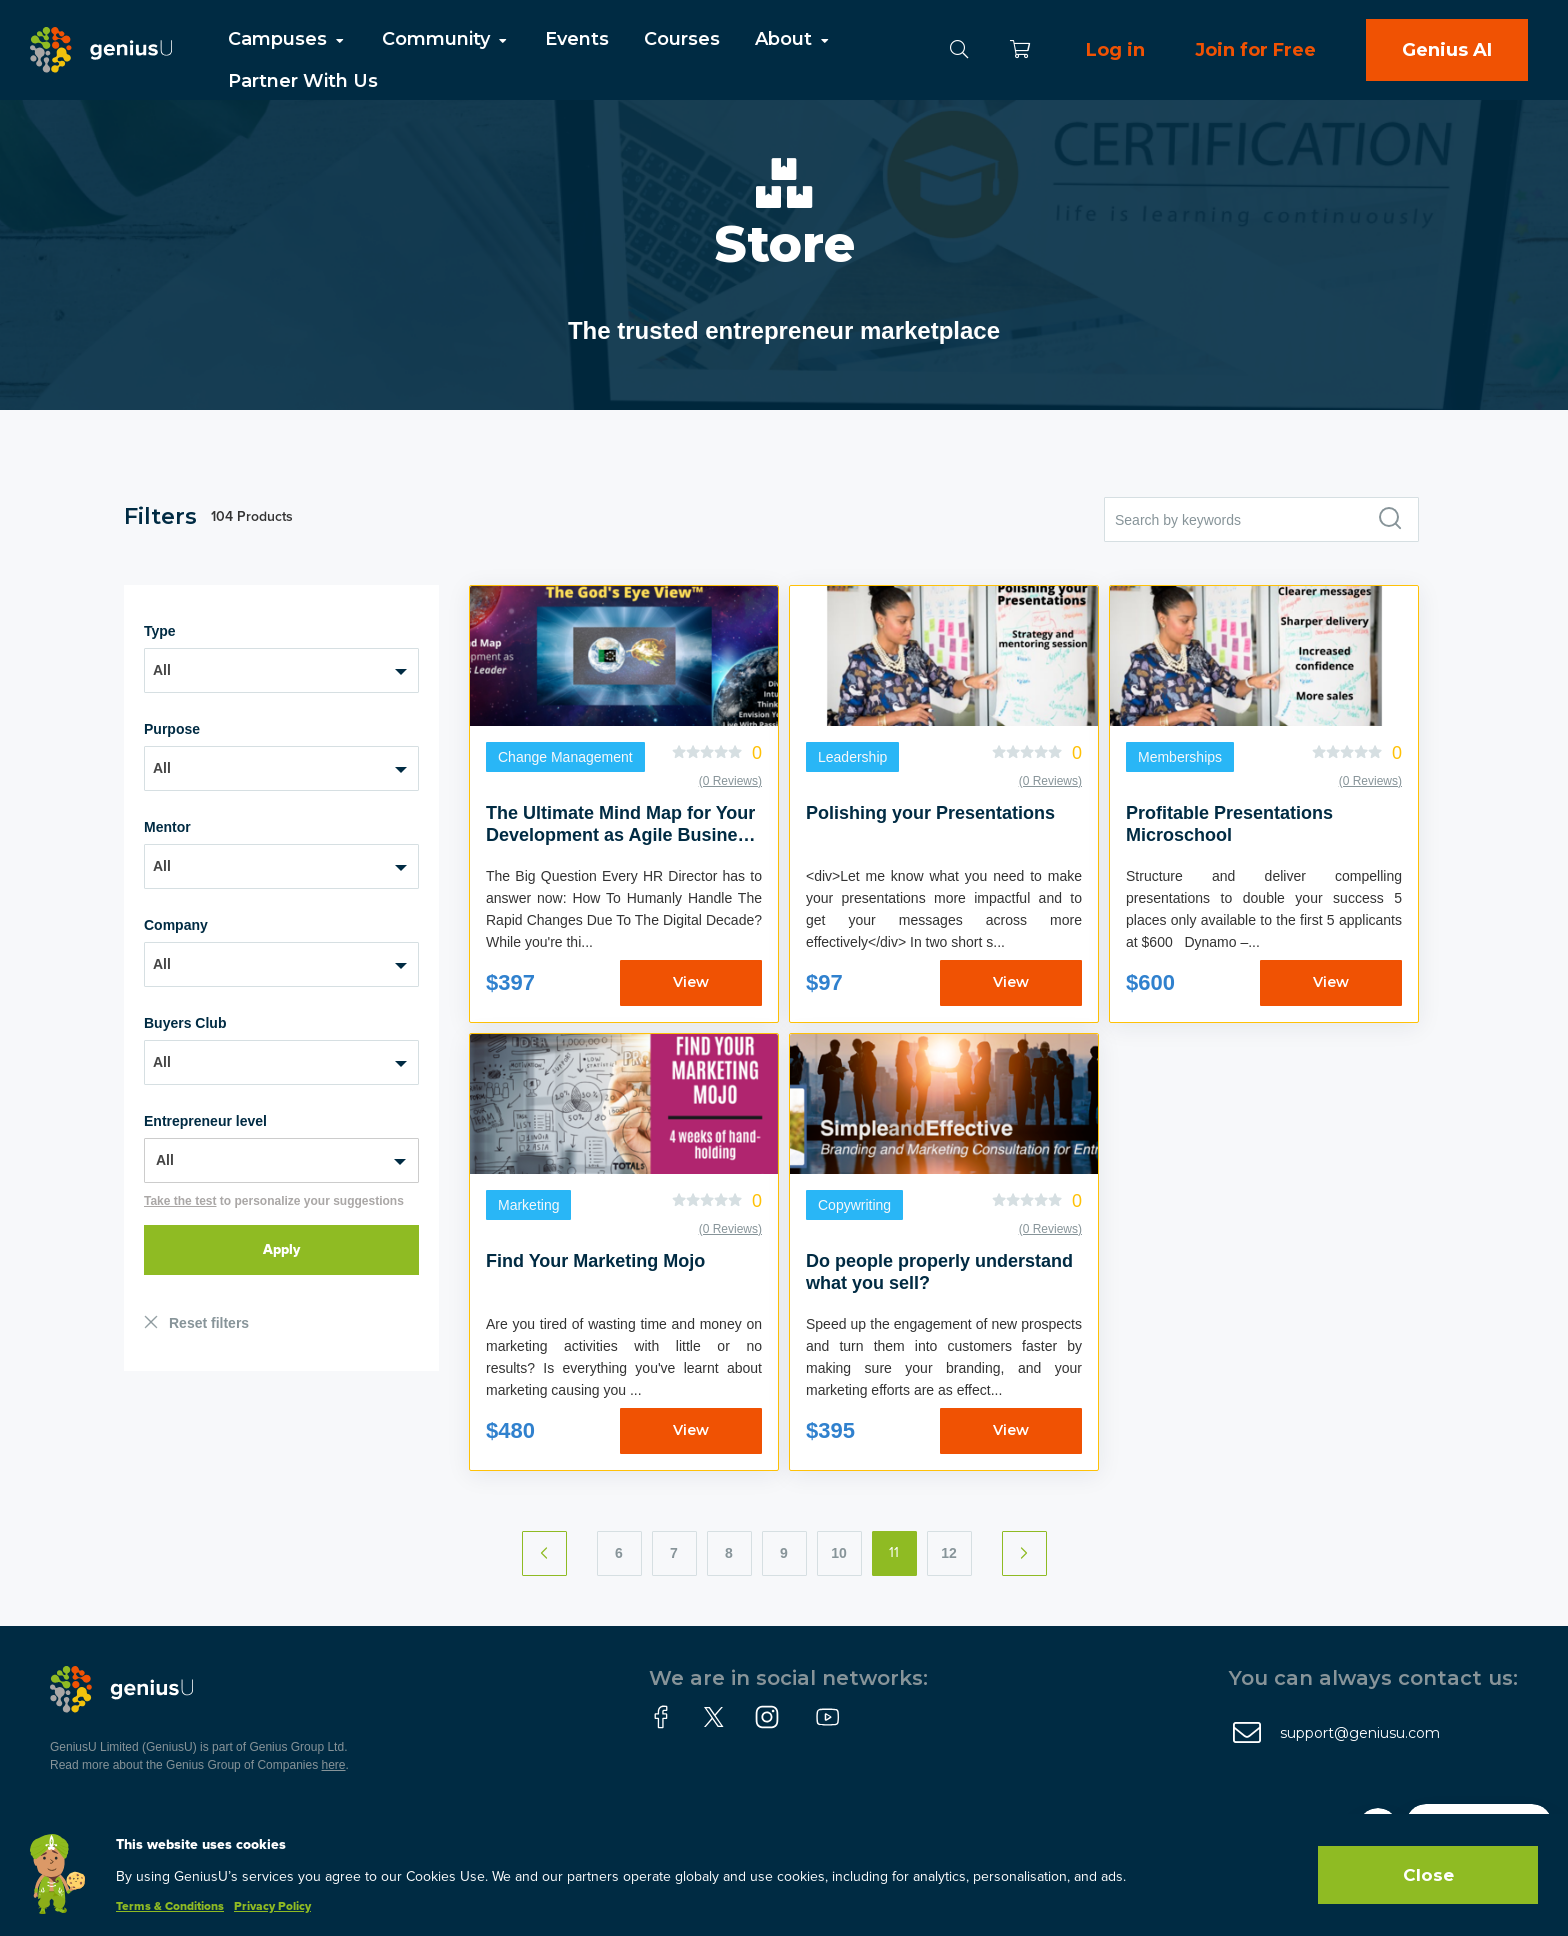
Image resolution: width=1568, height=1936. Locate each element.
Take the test (180, 1201)
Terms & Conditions (170, 1907)
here (334, 1765)
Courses (682, 39)
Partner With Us (303, 81)
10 (839, 1553)
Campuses (287, 39)
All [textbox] (162, 670)
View (691, 982)
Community (446, 39)
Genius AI (1447, 50)
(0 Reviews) (730, 781)
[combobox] (281, 670)
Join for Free (1255, 50)
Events (577, 39)
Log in (1115, 50)
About (793, 39)
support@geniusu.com (1360, 1733)
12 (949, 1553)
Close (1428, 1875)
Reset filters (209, 1323)
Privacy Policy (272, 1907)
